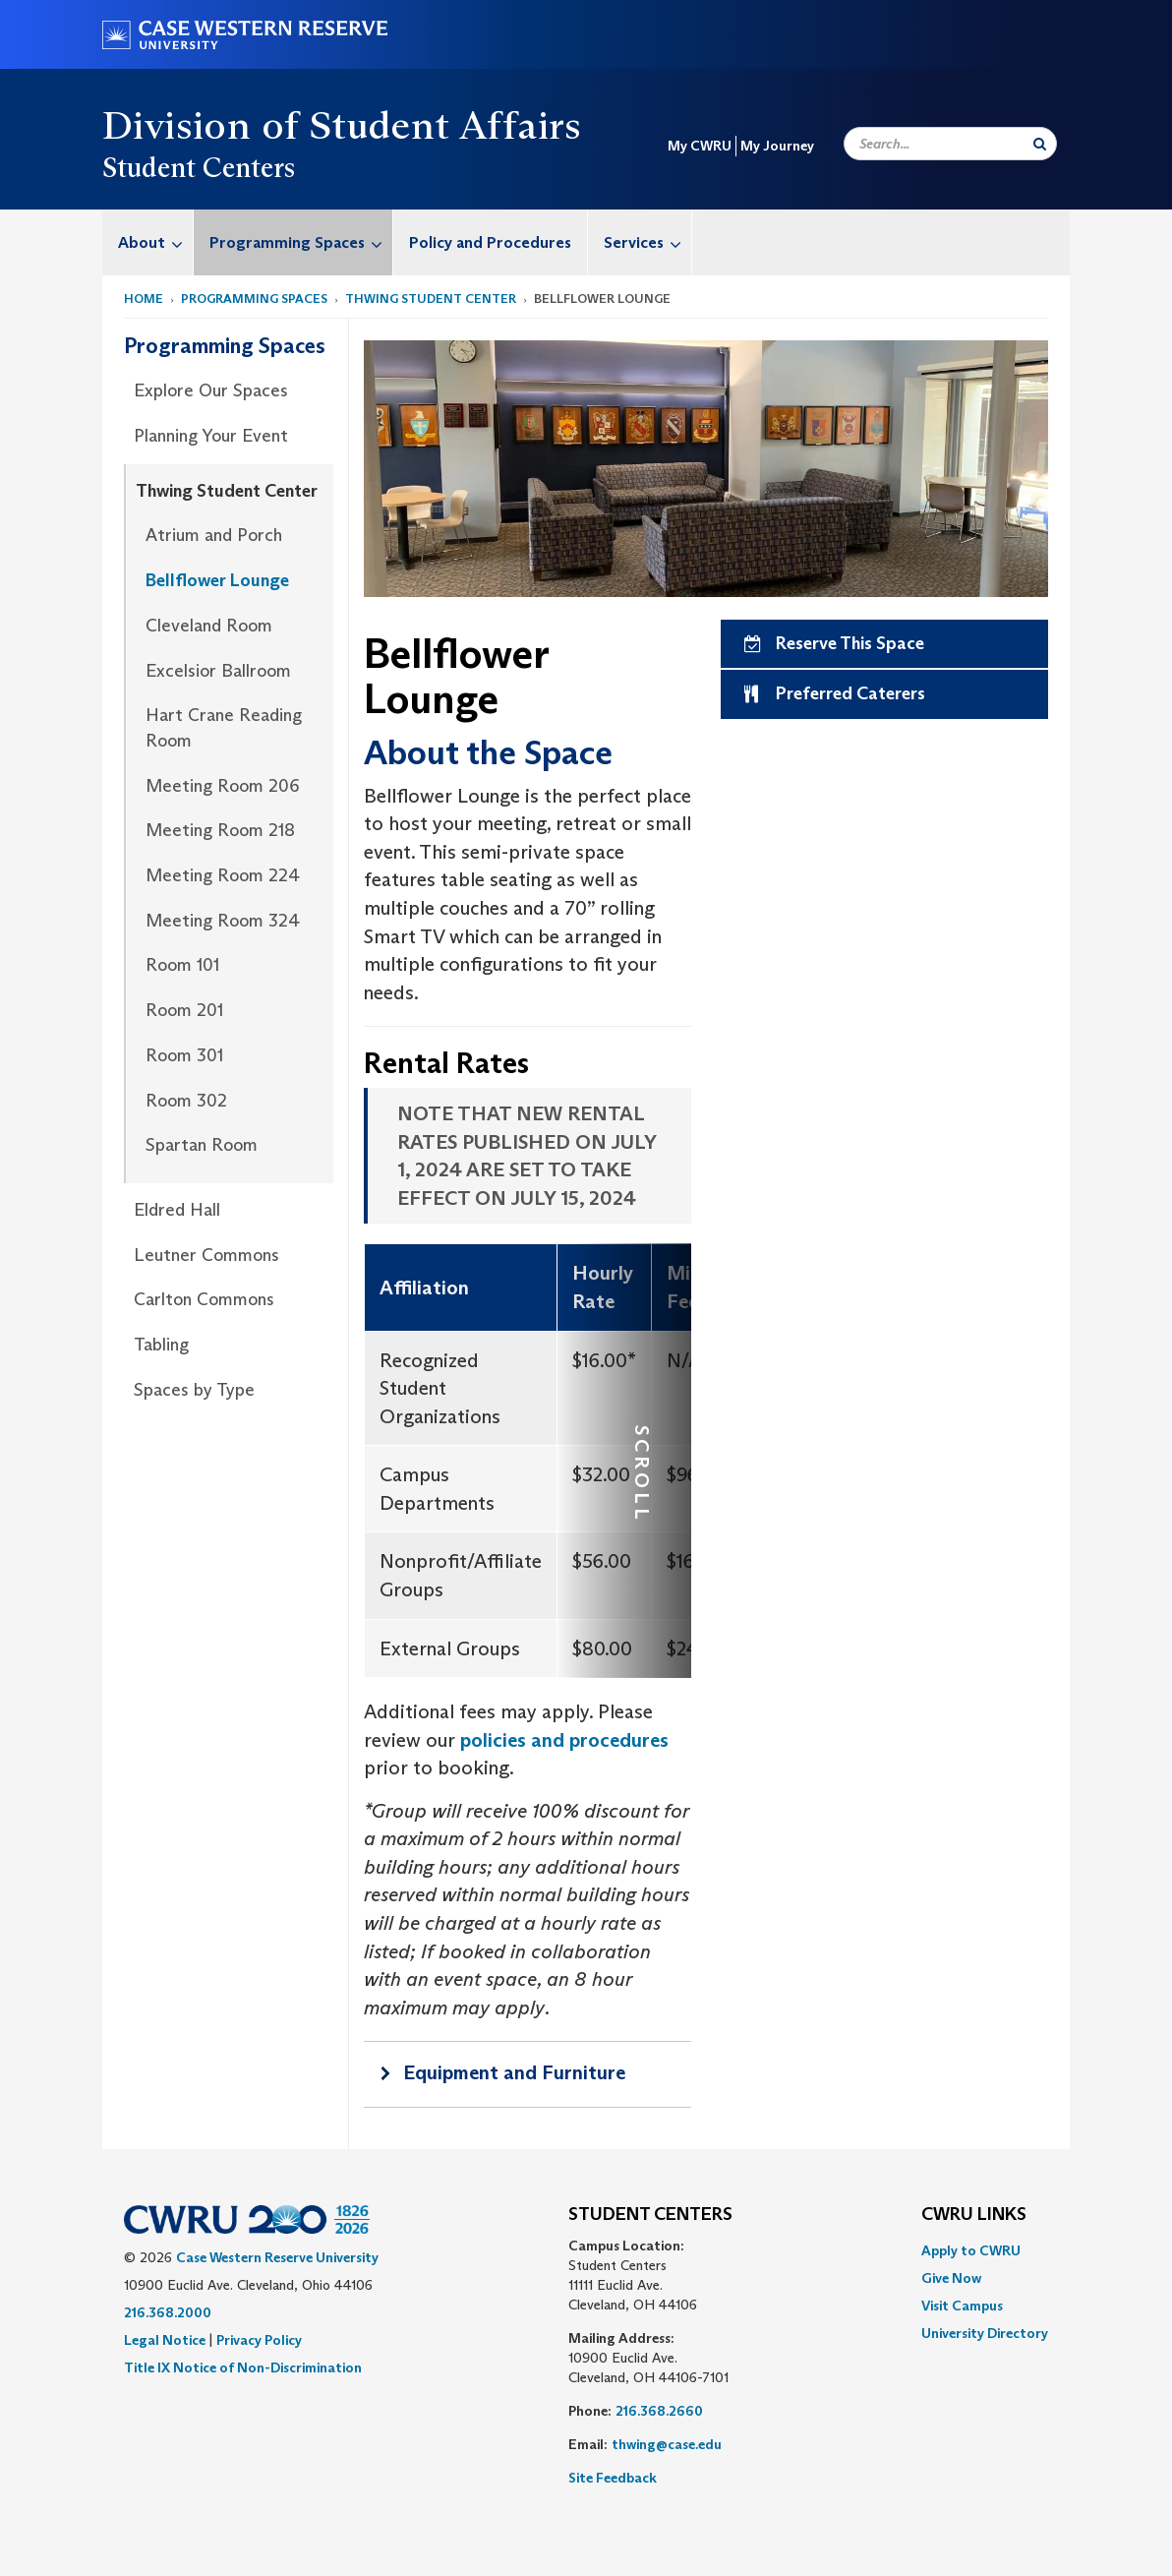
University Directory (984, 2333)
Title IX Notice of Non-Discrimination (243, 2367)
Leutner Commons (206, 1255)
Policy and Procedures (490, 242)
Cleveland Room (209, 625)
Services (647, 242)
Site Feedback (612, 2477)
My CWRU (700, 145)
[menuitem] (148, 242)
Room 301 (184, 1055)
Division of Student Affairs (342, 125)
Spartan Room (202, 1145)
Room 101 (182, 965)
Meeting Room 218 (220, 830)
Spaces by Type (194, 1390)
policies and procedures (564, 1740)
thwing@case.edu (667, 2444)
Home (143, 298)
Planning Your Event (211, 436)
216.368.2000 (167, 2312)
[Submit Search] (1039, 143)
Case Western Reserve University (277, 2257)
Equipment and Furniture (514, 2072)
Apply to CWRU (971, 2250)
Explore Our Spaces (211, 390)
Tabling (161, 1344)
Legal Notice (164, 2340)
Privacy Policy (259, 2340)
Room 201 (184, 1010)
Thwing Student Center (430, 298)
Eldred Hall (177, 1210)
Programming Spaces (300, 242)
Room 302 (186, 1100)
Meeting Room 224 (223, 875)
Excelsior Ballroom (218, 671)
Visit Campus (962, 2305)
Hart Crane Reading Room (224, 727)
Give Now (951, 2278)
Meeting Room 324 (223, 920)
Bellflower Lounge (217, 580)
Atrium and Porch (214, 535)
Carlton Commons (204, 1299)
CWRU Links (973, 2215)
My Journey (777, 145)
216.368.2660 (659, 2411)
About (155, 242)
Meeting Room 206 (223, 786)
